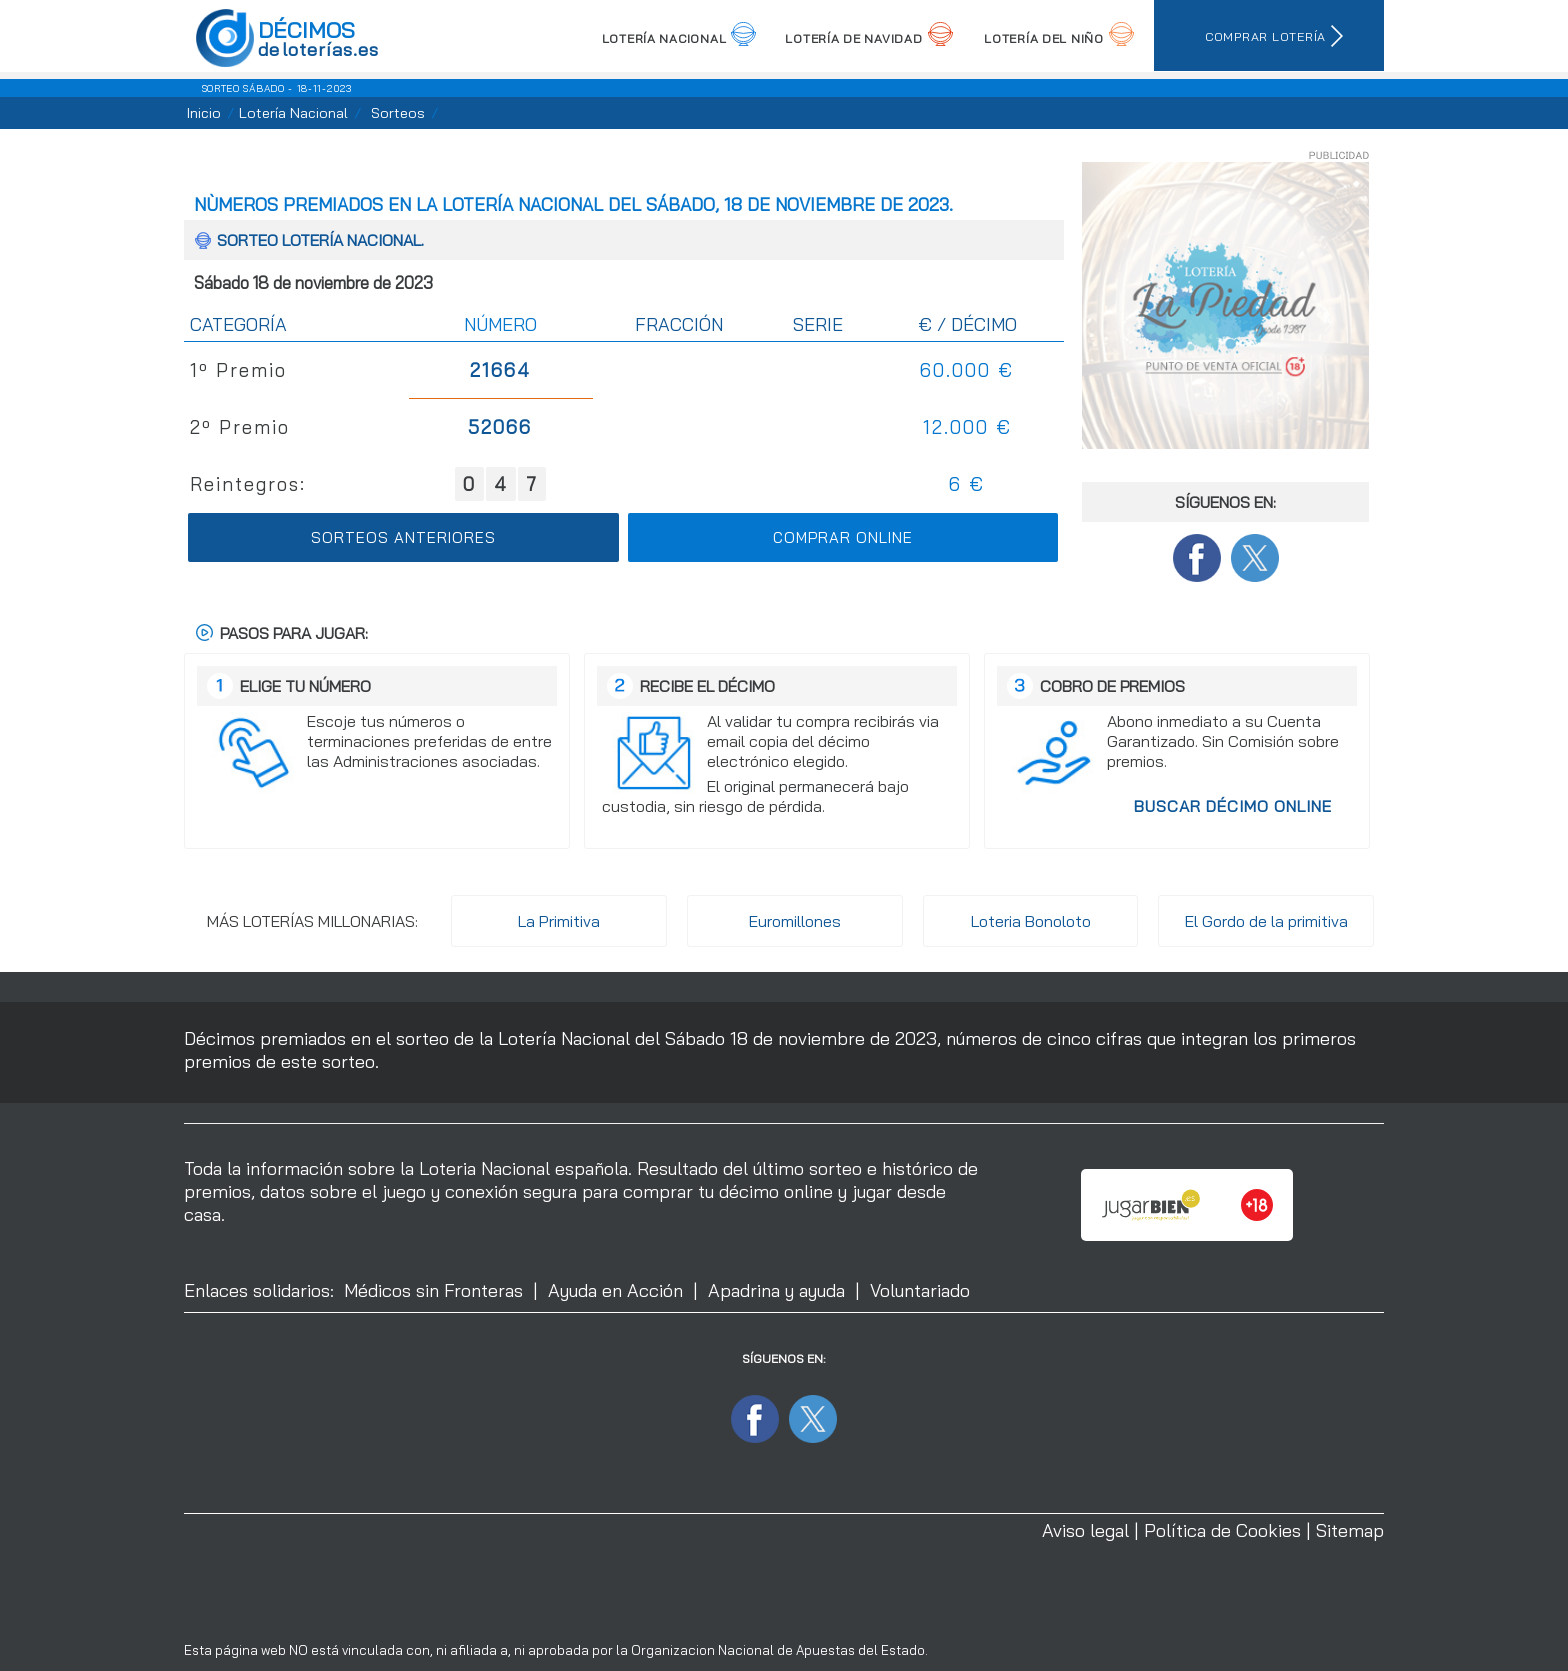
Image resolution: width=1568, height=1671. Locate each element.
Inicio (204, 113)
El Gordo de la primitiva (1266, 921)
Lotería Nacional (293, 113)
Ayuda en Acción (615, 1290)
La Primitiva (559, 921)
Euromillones (795, 921)
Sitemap (1350, 1530)
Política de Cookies (1222, 1530)
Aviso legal (1085, 1530)
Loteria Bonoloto (1031, 921)
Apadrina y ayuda (776, 1290)
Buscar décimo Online (1233, 806)
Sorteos (398, 113)
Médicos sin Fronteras (433, 1290)
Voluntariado (920, 1290)
